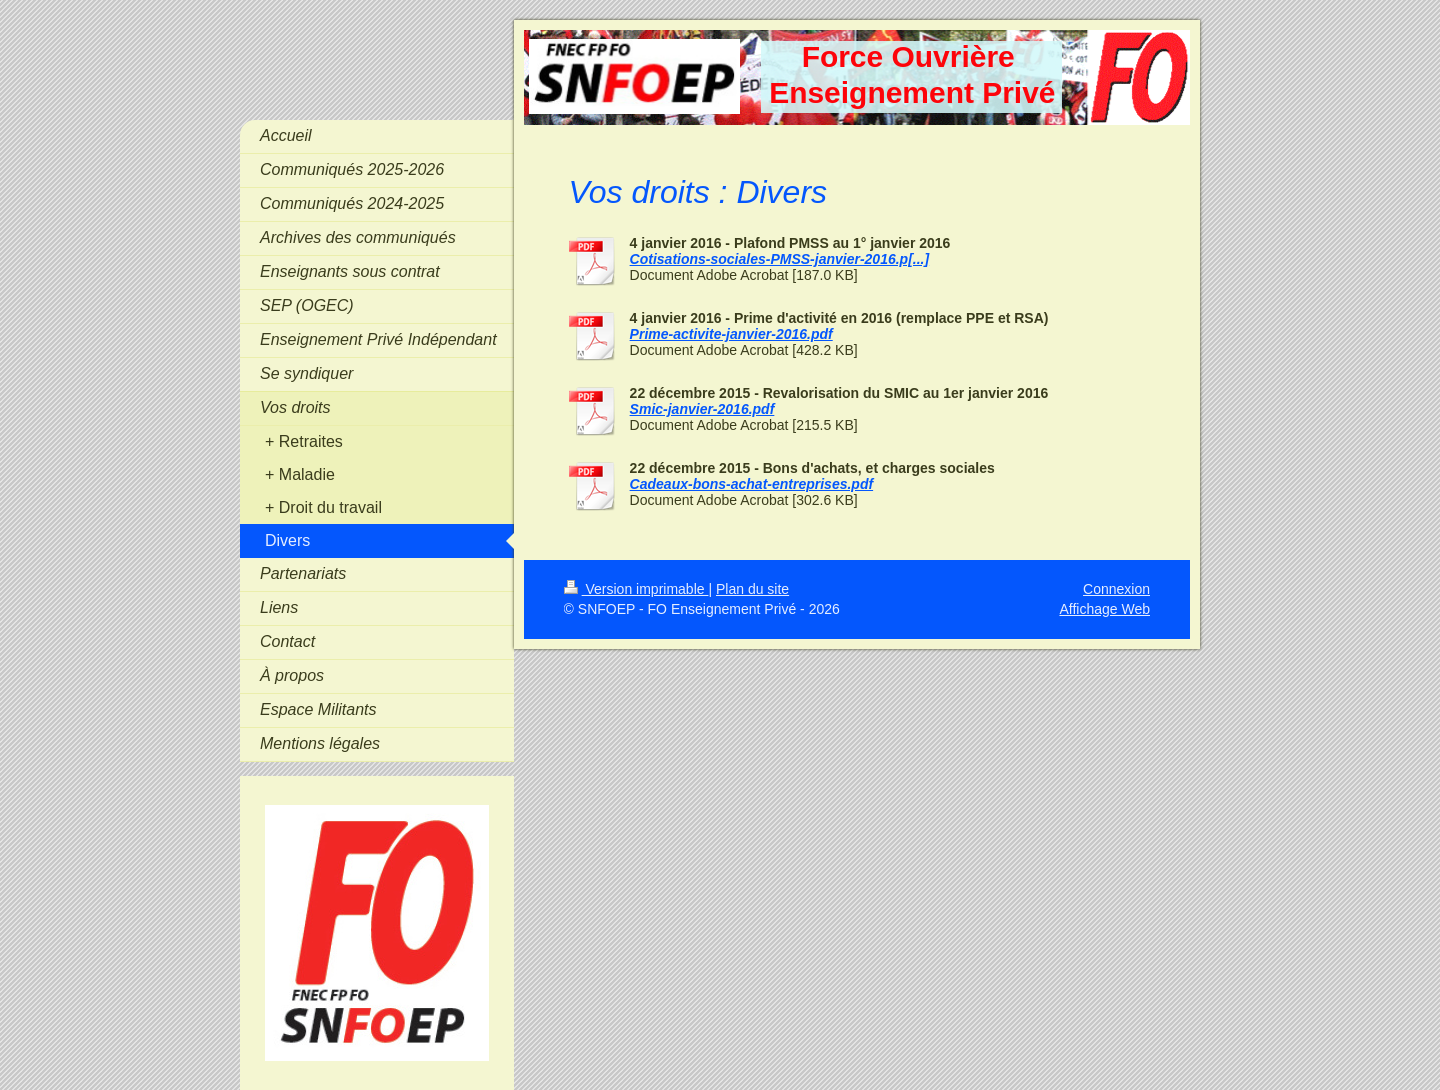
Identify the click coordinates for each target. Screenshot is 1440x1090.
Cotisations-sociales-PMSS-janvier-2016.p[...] (780, 259)
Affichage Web (1104, 609)
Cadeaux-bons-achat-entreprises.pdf (752, 484)
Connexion (1116, 589)
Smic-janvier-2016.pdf (702, 409)
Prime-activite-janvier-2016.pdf (731, 334)
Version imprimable (636, 589)
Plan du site (752, 589)
